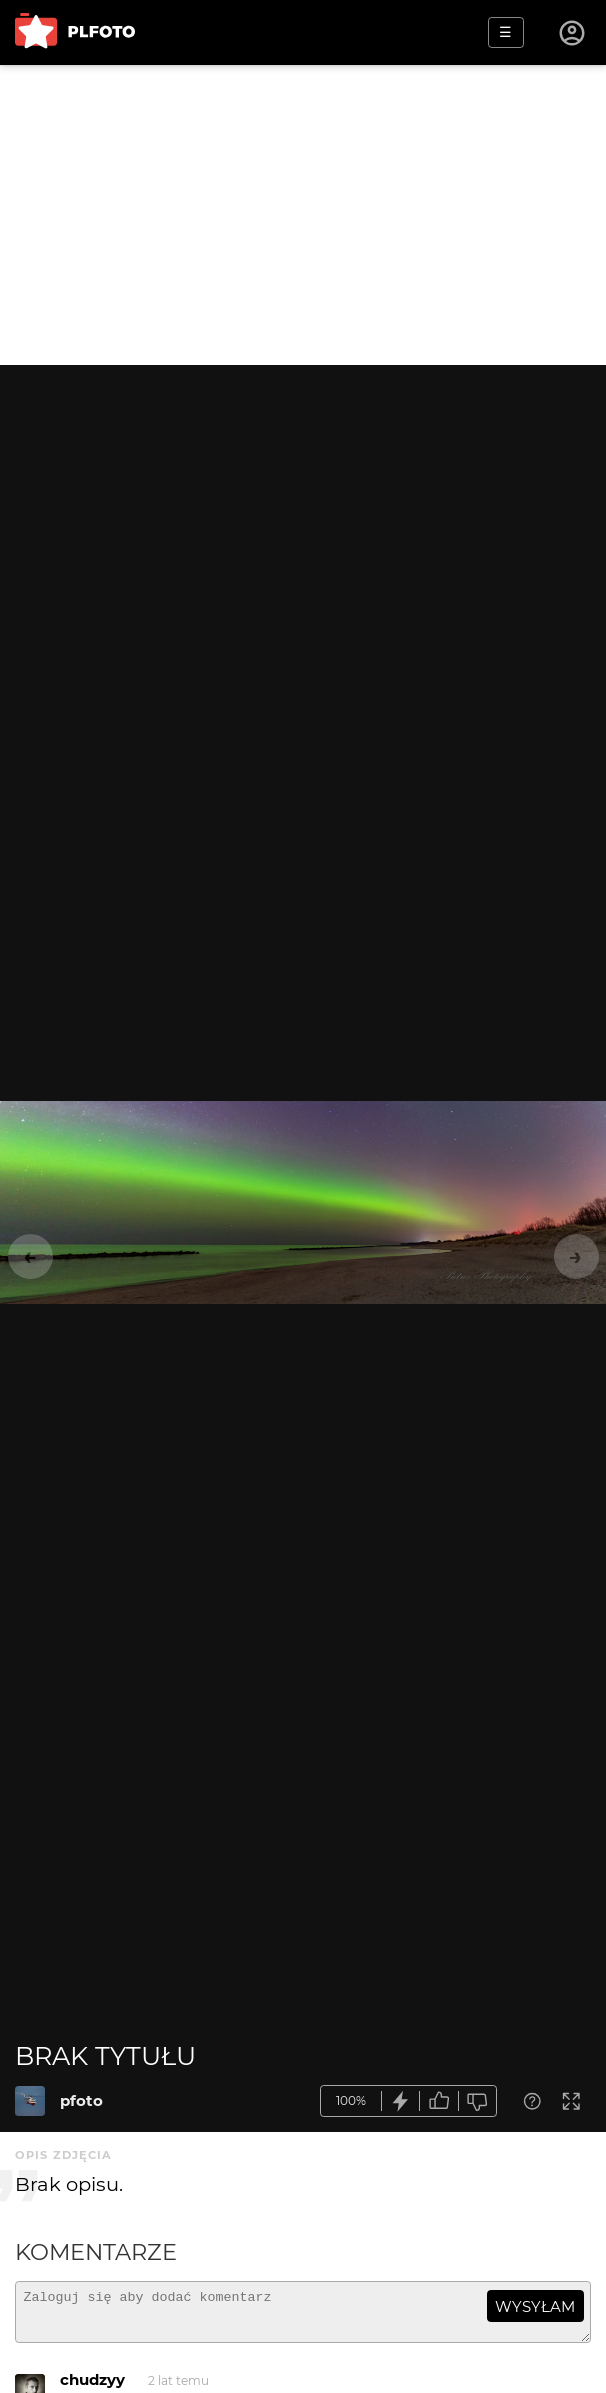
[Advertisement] (303, 215)
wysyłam (535, 2306)
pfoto (81, 2100)
